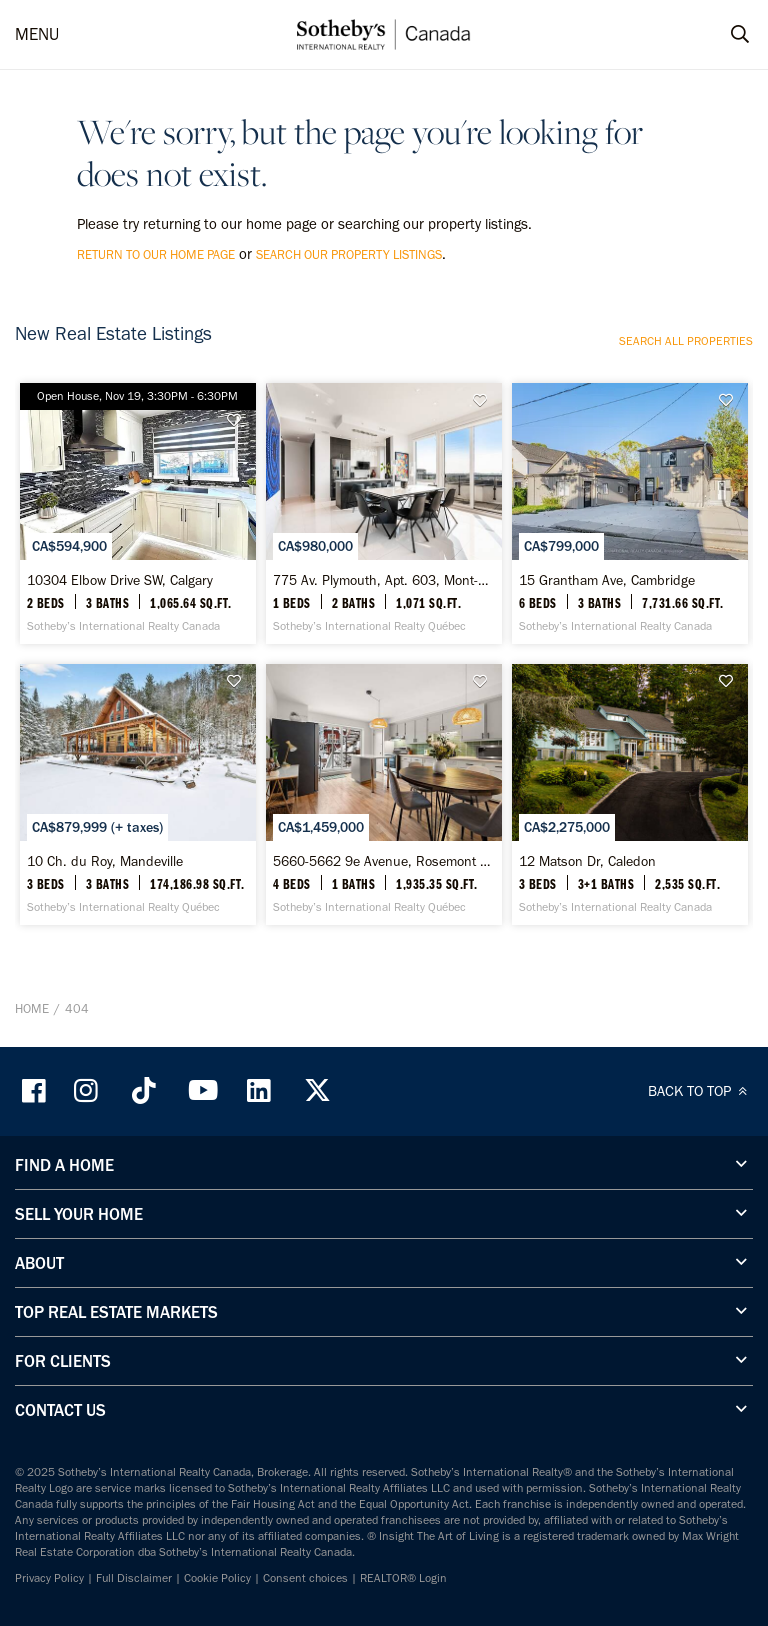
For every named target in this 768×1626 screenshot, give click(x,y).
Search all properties (686, 341)
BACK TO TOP (700, 1091)
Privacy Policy (49, 1578)
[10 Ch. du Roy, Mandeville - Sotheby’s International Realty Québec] (138, 794)
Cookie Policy (217, 1578)
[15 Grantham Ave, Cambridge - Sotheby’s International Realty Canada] (630, 513)
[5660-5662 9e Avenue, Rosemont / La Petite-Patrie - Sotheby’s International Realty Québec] (384, 794)
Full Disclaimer (134, 1578)
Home (32, 1008)
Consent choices (305, 1578)
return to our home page (156, 254)
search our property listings (349, 254)
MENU (37, 34)
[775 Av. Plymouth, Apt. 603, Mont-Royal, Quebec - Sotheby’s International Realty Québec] (384, 513)
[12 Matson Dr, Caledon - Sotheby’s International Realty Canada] (630, 794)
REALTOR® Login (403, 1578)
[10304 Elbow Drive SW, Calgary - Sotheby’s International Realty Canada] (138, 513)
